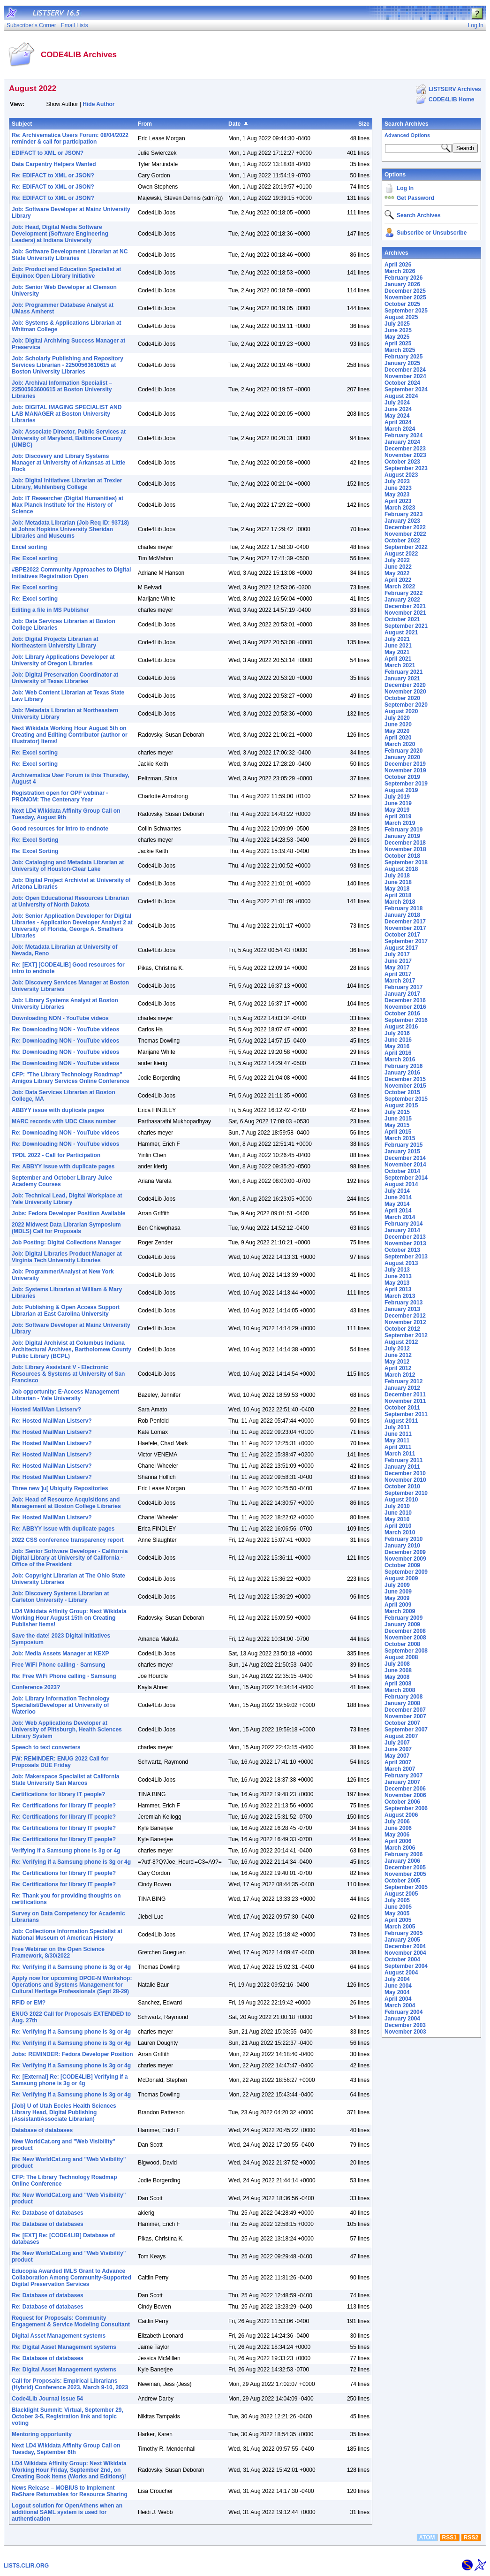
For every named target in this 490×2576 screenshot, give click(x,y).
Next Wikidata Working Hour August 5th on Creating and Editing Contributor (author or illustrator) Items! (70, 735)
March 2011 (399, 1453)
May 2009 (396, 1598)
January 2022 (402, 599)
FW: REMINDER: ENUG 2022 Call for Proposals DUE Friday (60, 1761)
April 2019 (397, 816)
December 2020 (405, 685)
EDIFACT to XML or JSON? (47, 153)
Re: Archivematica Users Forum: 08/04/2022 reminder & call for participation (70, 138)
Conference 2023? (36, 1687)
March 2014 (399, 1217)
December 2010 (405, 1473)
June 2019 (398, 803)
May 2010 (396, 1519)
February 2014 (403, 1223)
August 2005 (401, 1893)
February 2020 (403, 750)
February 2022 (403, 593)
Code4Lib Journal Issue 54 (47, 2398)
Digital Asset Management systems (59, 2335)
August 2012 (401, 1342)
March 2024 (399, 429)
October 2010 (402, 1486)
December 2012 (405, 1315)
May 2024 (396, 415)
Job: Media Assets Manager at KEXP (60, 1653)
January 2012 (402, 1388)
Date (234, 124)
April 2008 (397, 1683)
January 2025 (402, 363)
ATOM (427, 2537)
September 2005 (406, 1887)
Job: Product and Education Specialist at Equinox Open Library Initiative (66, 272)
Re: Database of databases (47, 2213)
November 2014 (405, 1164)
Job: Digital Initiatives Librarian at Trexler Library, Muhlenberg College (67, 483)
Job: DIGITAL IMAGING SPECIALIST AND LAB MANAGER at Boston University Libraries (66, 414)
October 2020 (402, 698)
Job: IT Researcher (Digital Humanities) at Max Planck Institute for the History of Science (67, 505)
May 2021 (396, 652)
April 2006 (397, 1841)
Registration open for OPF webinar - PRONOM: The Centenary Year (60, 796)
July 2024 (397, 402)
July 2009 (397, 1585)
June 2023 (398, 488)
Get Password (415, 198)
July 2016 (397, 1033)
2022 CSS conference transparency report (68, 1540)
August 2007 (401, 1736)
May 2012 (396, 1361)
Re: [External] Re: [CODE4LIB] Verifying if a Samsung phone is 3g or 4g (70, 2080)
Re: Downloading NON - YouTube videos (65, 1029)
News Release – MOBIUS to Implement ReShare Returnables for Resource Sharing (70, 2491)
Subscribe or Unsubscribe (432, 232)
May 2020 (396, 731)
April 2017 (397, 974)
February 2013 (403, 1302)
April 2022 (397, 580)
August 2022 (401, 553)
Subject (22, 124)
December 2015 (405, 1079)
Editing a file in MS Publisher (50, 610)
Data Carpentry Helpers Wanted (54, 164)
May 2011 (396, 1440)
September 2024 (406, 389)
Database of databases (42, 2130)
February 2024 (403, 435)
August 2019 (401, 790)
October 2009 (402, 1565)
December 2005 (405, 1867)
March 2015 (399, 1138)
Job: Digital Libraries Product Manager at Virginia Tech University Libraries (67, 1257)
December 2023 (405, 448)
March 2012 (399, 1375)
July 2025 (397, 323)
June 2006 (398, 1828)
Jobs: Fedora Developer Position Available (69, 1213)
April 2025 (397, 343)
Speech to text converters (46, 1747)
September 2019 (406, 783)
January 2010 (402, 1545)
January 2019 (402, 836)
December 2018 (405, 842)
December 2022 (405, 527)
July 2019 (397, 796)
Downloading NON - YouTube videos (60, 1018)
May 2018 (396, 888)
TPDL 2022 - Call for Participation (56, 1155)
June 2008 (398, 1670)
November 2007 (405, 1716)
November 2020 (405, 691)
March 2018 (399, 902)
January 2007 (402, 1782)
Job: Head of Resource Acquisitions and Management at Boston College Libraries (66, 1502)
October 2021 (402, 619)
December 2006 (405, 1788)
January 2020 (402, 757)
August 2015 (401, 1105)
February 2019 (403, 829)
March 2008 (399, 1690)
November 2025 (405, 297)
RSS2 (471, 2537)
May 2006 (396, 1834)
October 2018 (402, 856)
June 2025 (398, 330)
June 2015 (398, 1118)
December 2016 (405, 1000)
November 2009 (405, 1558)
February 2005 (403, 1933)
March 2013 (399, 1296)
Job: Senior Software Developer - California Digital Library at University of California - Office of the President (70, 1558)
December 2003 (405, 2025)
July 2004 (397, 1979)
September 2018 (406, 862)
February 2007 (403, 1775)
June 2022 (398, 567)
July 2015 (397, 1112)
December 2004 (405, 1946)
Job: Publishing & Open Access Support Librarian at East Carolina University (66, 1310)
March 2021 (399, 665)
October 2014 (402, 1171)
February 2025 (403, 356)
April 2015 (397, 1131)
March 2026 (399, 271)
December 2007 (405, 1710)
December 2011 (405, 1394)
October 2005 (402, 1880)
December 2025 (405, 291)
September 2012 (406, 1335)
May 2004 (396, 1992)
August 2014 (401, 1184)
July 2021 (397, 639)
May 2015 (396, 1125)
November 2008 (405, 1637)
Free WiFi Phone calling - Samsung (59, 1664)
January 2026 (402, 284)
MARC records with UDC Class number (64, 1121)
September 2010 (406, 1493)
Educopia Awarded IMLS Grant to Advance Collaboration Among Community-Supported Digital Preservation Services (71, 2277)
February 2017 (403, 987)
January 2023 (402, 521)
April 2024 (397, 422)
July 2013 (397, 1269)
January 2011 (402, 1466)
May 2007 (396, 1756)
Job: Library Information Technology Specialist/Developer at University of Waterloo (60, 1705)
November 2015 (405, 1085)
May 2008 (396, 1677)
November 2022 (405, 534)
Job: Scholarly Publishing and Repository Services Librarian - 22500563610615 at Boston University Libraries (67, 365)
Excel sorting (29, 547)
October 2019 (402, 777)
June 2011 (398, 1434)
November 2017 (405, 928)
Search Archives (406, 124)
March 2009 (399, 1611)
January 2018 (402, 915)
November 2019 (405, 770)
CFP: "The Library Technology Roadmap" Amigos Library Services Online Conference (70, 1077)
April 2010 (397, 1526)
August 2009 (401, 1578)
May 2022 (396, 573)
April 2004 (397, 1999)
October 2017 (402, 934)
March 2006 (399, 1847)
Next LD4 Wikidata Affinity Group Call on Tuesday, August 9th (66, 814)
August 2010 (401, 1499)
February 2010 (403, 1539)
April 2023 (397, 501)
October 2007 (402, 1723)
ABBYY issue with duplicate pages (58, 1110)
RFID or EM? (28, 2002)
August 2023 (401, 475)
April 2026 (397, 264)
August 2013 (401, 1263)
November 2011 (405, 1401)
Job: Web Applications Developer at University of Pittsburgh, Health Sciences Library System (67, 1729)
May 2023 (396, 494)
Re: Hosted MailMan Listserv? (52, 1421)
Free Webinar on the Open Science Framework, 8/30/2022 (58, 1952)
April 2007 (397, 1762)
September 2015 (406, 1099)
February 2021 (403, 672)
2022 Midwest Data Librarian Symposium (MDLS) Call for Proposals (66, 1228)
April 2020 (397, 737)
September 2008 (406, 1650)
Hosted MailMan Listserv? (46, 1409)
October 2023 (402, 461)
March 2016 (399, 1059)
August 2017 (401, 948)
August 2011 (401, 1421)
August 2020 (401, 711)
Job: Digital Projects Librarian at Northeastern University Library (55, 642)
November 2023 (405, 455)
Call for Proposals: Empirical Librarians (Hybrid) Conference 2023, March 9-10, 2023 (70, 2384)
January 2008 (402, 1703)
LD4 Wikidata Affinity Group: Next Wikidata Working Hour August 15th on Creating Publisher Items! (69, 1618)
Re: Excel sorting (35, 558)
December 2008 (405, 1631)
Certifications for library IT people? (58, 1794)
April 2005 (397, 1920)
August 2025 (401, 317)
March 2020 (399, 744)
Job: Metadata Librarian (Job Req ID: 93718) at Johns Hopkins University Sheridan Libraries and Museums (70, 529)
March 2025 (399, 350)
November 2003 (405, 2031)
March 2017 (399, 980)
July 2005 (397, 1900)
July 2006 (397, 1821)
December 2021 (405, 606)
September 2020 (406, 704)
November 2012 (405, 1322)
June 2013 (398, 1276)
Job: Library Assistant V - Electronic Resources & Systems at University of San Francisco (68, 1374)
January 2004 (402, 2018)
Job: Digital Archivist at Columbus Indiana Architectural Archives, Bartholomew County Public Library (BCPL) (71, 1349)
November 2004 (405, 1953)
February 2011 (403, 1460)
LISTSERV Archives (455, 89)
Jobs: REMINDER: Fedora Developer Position (72, 2054)
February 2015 (403, 1145)
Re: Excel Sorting (35, 840)
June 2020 (398, 724)
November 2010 (405, 1480)
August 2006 (401, 1815)
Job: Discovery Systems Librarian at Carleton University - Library (60, 1596)
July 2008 (397, 1664)
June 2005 (398, 1907)
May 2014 (396, 1204)
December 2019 (405, 764)
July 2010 (397, 1506)
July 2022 (397, 560)
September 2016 (406, 1020)
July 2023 (397, 481)
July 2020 (397, 718)
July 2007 (397, 1742)
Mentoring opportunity (42, 2434)
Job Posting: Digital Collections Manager (66, 1242)
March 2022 (399, 586)
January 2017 (402, 994)
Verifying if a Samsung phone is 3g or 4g (66, 1850)
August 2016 (401, 1026)
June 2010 (398, 1512)
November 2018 (405, 849)
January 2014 (402, 1230)
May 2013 (396, 1283)
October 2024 (402, 383)
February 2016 (403, 1066)
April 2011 (397, 1447)
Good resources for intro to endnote (60, 828)
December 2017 (405, 921)
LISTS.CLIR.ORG (26, 2565)
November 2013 (405, 1243)
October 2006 (402, 1802)
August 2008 (401, 1657)
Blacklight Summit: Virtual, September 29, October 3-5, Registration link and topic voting (67, 2416)
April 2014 (397, 1210)
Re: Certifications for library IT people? (64, 1805)
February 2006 (403, 1854)
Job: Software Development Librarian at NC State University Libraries (70, 254)
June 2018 (398, 882)
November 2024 (405, 376)
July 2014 (397, 1191)
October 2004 (402, 1959)
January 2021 (402, 678)
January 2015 (402, 1151)
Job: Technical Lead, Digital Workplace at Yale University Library (67, 1198)
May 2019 (396, 810)
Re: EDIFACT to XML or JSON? (53, 175)
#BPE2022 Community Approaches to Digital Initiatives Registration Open (71, 572)
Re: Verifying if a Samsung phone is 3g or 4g (71, 1862)
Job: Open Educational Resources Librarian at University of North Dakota (70, 901)
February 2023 (403, 514)
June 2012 (398, 1355)
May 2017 (396, 967)
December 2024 (405, 369)
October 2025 (402, 304)
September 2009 (406, 1572)
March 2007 (399, 1769)
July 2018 (397, 875)
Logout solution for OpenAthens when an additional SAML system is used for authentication (67, 2512)
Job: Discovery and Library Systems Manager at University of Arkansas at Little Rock (68, 463)
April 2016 (397, 1053)
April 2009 (397, 1604)
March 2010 (399, 1532)
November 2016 (405, 1007)
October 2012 (402, 1329)
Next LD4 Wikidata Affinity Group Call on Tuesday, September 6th (66, 2448)
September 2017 (406, 941)
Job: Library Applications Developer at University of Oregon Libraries (63, 660)
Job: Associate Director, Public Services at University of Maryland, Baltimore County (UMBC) (69, 438)
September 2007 (406, 1729)
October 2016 (402, 1013)
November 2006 (405, 1795)
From (145, 124)
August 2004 (401, 1972)
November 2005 (405, 1874)
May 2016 (396, 1046)
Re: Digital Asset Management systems (64, 2347)
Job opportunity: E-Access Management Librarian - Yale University (65, 1395)
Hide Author (98, 104)
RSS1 (449, 2537)
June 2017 (398, 961)
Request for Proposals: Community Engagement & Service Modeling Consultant (71, 2321)
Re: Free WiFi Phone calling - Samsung (64, 1676)
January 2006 (402, 1861)
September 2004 (406, 1966)
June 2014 (398, 1197)
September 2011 (406, 1414)
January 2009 (402, 1624)
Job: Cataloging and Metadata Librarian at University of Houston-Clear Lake (68, 865)
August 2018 (401, 869)
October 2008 (402, 1644)
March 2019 (399, 823)
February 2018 (403, 908)
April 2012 (397, 1368)
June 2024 (398, 409)
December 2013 (405, 1237)
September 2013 (406, 1256)
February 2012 (403, 1381)
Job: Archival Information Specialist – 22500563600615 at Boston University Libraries (62, 389)
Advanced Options (407, 135)
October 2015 (402, 1092)
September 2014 (406, 1177)
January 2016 (402, 1072)
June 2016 (398, 1039)
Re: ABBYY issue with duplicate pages (63, 1166)
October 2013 (402, 1250)
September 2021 (406, 626)
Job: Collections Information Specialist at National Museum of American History (67, 1934)
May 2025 (396, 337)
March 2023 (399, 507)
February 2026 (403, 277)
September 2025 (406, 310)
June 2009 (398, 1591)
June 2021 (398, 645)
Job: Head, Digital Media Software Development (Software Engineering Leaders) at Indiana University (60, 234)
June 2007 (398, 1749)
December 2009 (405, 1552)
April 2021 (397, 658)
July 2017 (397, 954)
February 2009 (403, 1618)
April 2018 (397, 895)
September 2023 (406, 468)
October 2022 (402, 540)
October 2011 (402, 1407)
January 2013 (402, 1309)
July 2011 (397, 1427)
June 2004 (398, 1985)
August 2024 (401, 396)
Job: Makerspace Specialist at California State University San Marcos (65, 1779)
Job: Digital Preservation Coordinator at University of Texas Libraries (65, 678)
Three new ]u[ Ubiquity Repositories (60, 1488)
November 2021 (405, 613)
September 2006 (406, 1808)
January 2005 (402, 1939)
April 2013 (397, 1289)
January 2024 (402, 442)
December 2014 (405, 1158)
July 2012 (397, 1348)
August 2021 (401, 632)
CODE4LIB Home (451, 99)
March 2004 (399, 2005)
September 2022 (406, 547)
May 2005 (396, 1913)
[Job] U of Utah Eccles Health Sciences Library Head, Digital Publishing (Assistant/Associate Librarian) (64, 2112)
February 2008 (403, 1696)
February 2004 (403, 2012)
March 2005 (399, 1926)
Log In (405, 188)
